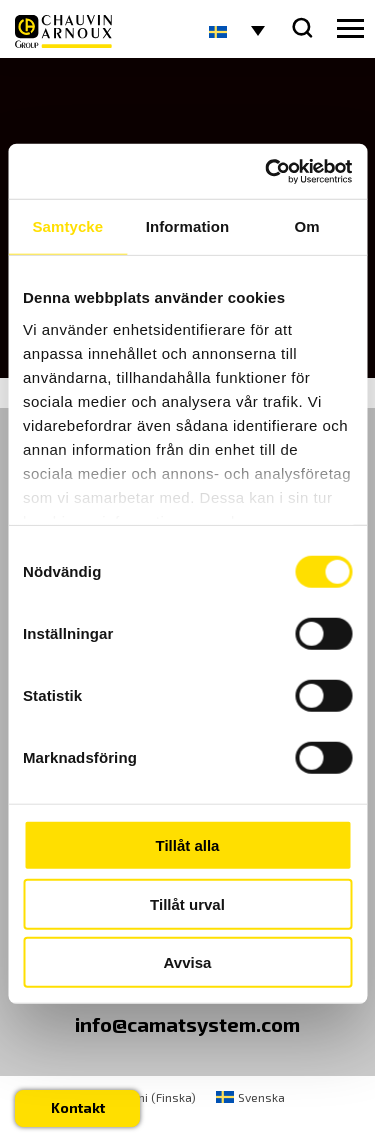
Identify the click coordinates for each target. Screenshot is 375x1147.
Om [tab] (307, 226)
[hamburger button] (350, 29)
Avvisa (188, 962)
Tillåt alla (188, 845)
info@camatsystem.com (187, 1024)
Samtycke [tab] (67, 226)
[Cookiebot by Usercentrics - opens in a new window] (267, 171)
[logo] (63, 31)
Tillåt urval (187, 903)
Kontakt (78, 1107)
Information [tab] (188, 226)
